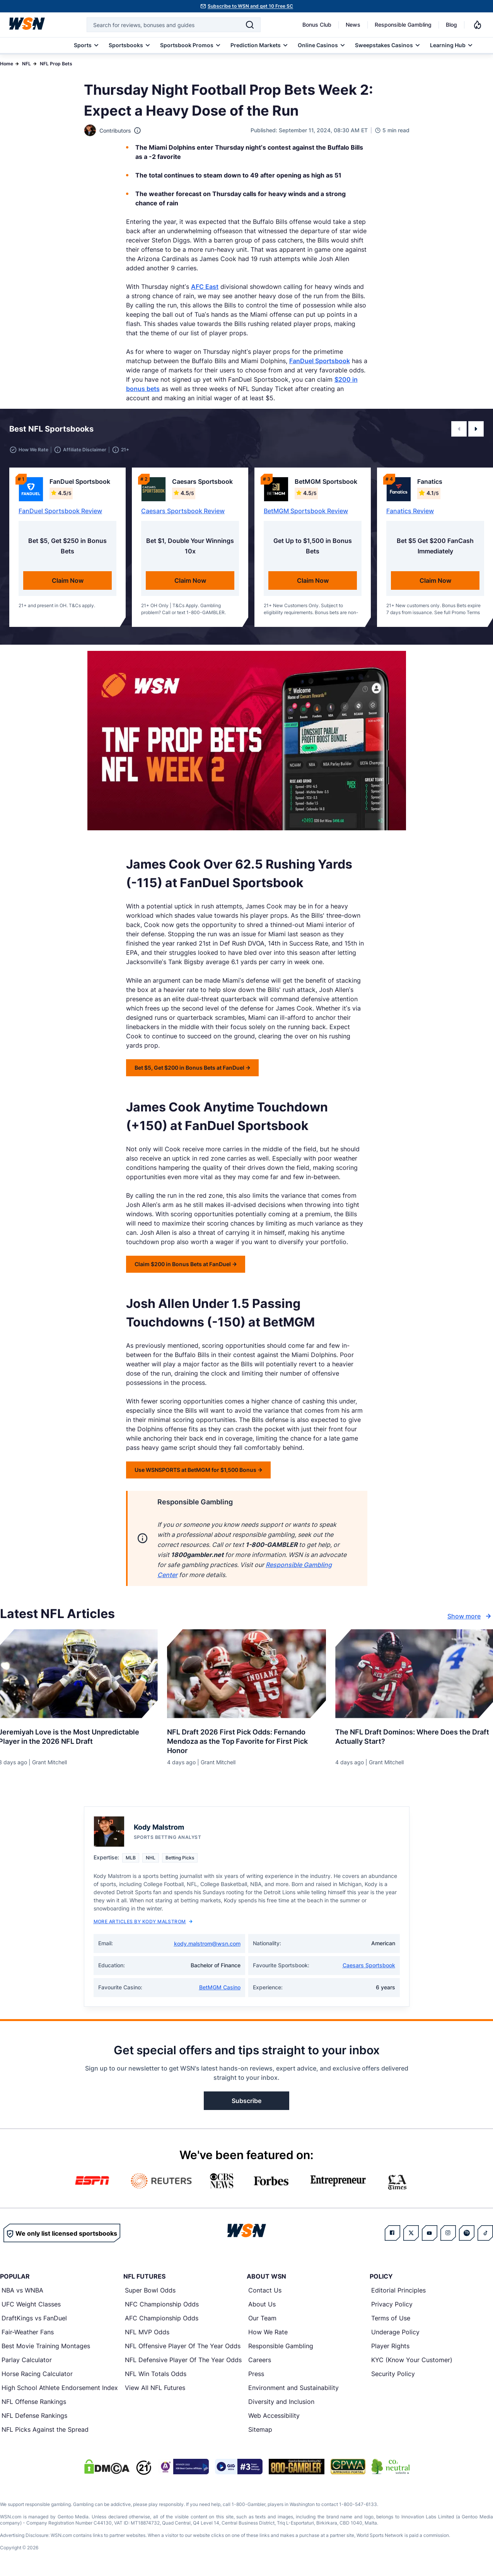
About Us (262, 2304)
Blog (451, 24)
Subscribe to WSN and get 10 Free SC (250, 6)
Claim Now (68, 580)
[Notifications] (477, 25)
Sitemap (260, 2429)
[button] (459, 429)
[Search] (249, 24)
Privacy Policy (392, 2304)
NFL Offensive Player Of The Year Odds (183, 2346)
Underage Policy (395, 2332)
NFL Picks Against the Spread (45, 2429)
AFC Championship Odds (161, 2318)
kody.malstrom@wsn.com (207, 1943)
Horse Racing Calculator (37, 2374)
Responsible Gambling (403, 24)
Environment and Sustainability (293, 2388)
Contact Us (264, 2290)
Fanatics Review (410, 511)
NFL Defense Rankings (34, 2415)
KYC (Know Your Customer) (411, 2360)
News (353, 24)
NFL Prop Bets (56, 64)
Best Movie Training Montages (46, 2346)
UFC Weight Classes (31, 2304)
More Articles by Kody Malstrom (143, 1921)
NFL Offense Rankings (34, 2401)
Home (6, 64)
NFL (26, 64)
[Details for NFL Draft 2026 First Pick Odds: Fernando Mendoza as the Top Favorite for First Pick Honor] (246, 1673)
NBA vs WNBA (22, 2290)
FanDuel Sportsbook (319, 361)
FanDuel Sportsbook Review (60, 511)
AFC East (204, 286)
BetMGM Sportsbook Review (306, 511)
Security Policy (393, 2374)
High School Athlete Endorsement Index (60, 2388)
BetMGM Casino (220, 1987)
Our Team (262, 2318)
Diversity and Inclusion (281, 2401)
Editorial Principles (398, 2290)
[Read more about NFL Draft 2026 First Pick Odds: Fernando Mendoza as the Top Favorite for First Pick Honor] (246, 1738)
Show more (470, 1616)
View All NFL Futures (155, 2388)
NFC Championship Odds (162, 2304)
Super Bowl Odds (150, 2290)
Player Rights (390, 2346)
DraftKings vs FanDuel (34, 2318)
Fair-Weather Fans (28, 2332)
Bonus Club (316, 24)
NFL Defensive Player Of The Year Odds (183, 2360)
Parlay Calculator (27, 2360)
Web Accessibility (274, 2415)
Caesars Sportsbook (369, 1965)
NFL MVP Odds (147, 2332)
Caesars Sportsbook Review (183, 511)
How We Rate (268, 2332)
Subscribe (246, 2101)
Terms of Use (390, 2318)
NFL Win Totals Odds (155, 2374)
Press (256, 2374)
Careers (259, 2360)
